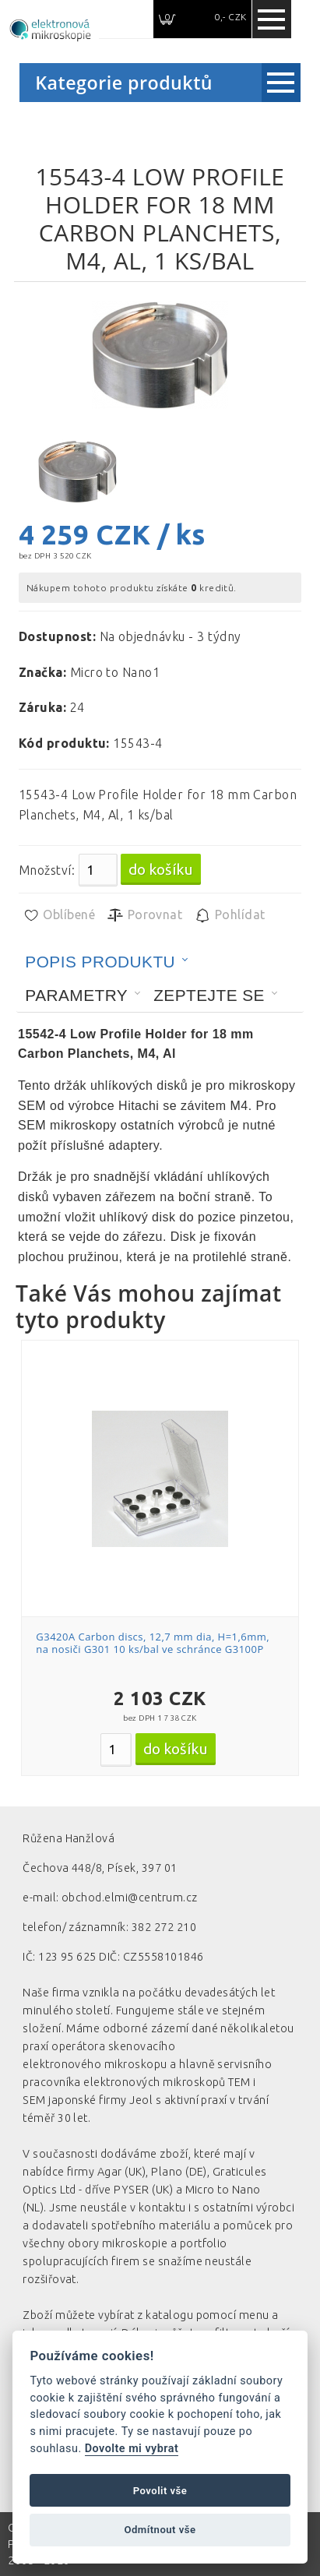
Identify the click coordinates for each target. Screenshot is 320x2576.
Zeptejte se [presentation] (209, 995)
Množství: (47, 870)
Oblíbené (59, 915)
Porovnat (144, 915)
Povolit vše (160, 2491)
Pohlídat (229, 915)
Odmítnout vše (159, 2529)
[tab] (107, 962)
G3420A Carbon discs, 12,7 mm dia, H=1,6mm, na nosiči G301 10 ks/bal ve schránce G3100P (152, 1643)
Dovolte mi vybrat (131, 2448)
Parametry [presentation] (76, 995)
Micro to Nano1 (115, 672)
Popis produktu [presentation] (100, 962)
